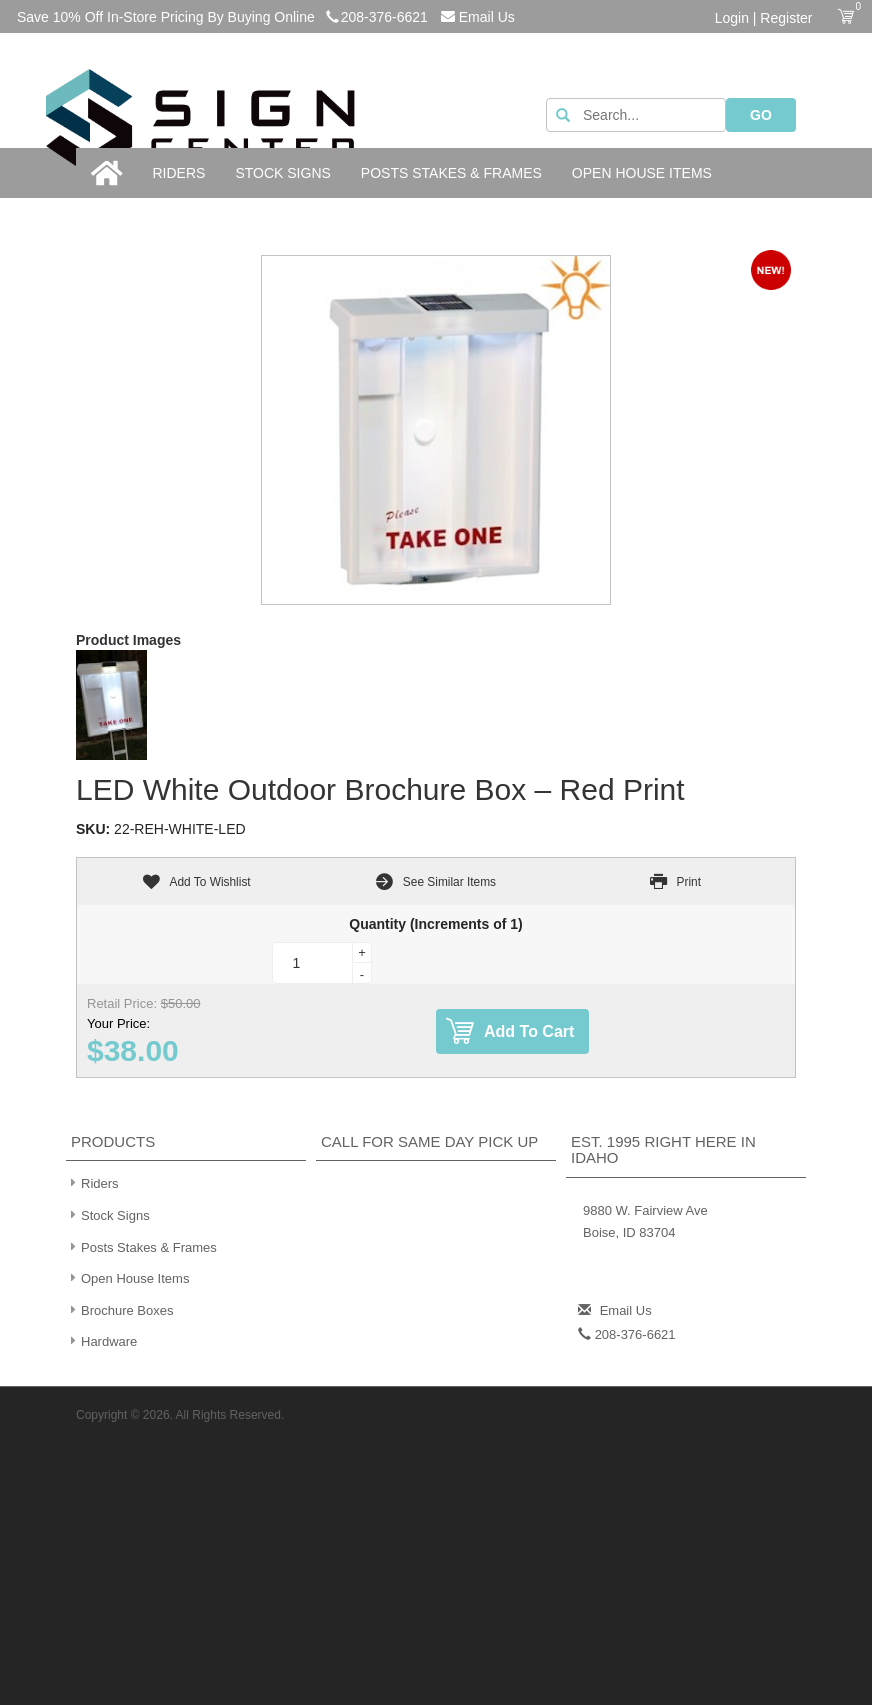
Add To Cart (510, 1031)
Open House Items (642, 173)
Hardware (101, 1340)
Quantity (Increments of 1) (435, 924)
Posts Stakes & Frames (451, 173)
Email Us (478, 17)
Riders (179, 173)
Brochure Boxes (120, 1309)
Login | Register (764, 18)
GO (761, 115)
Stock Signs (282, 173)
